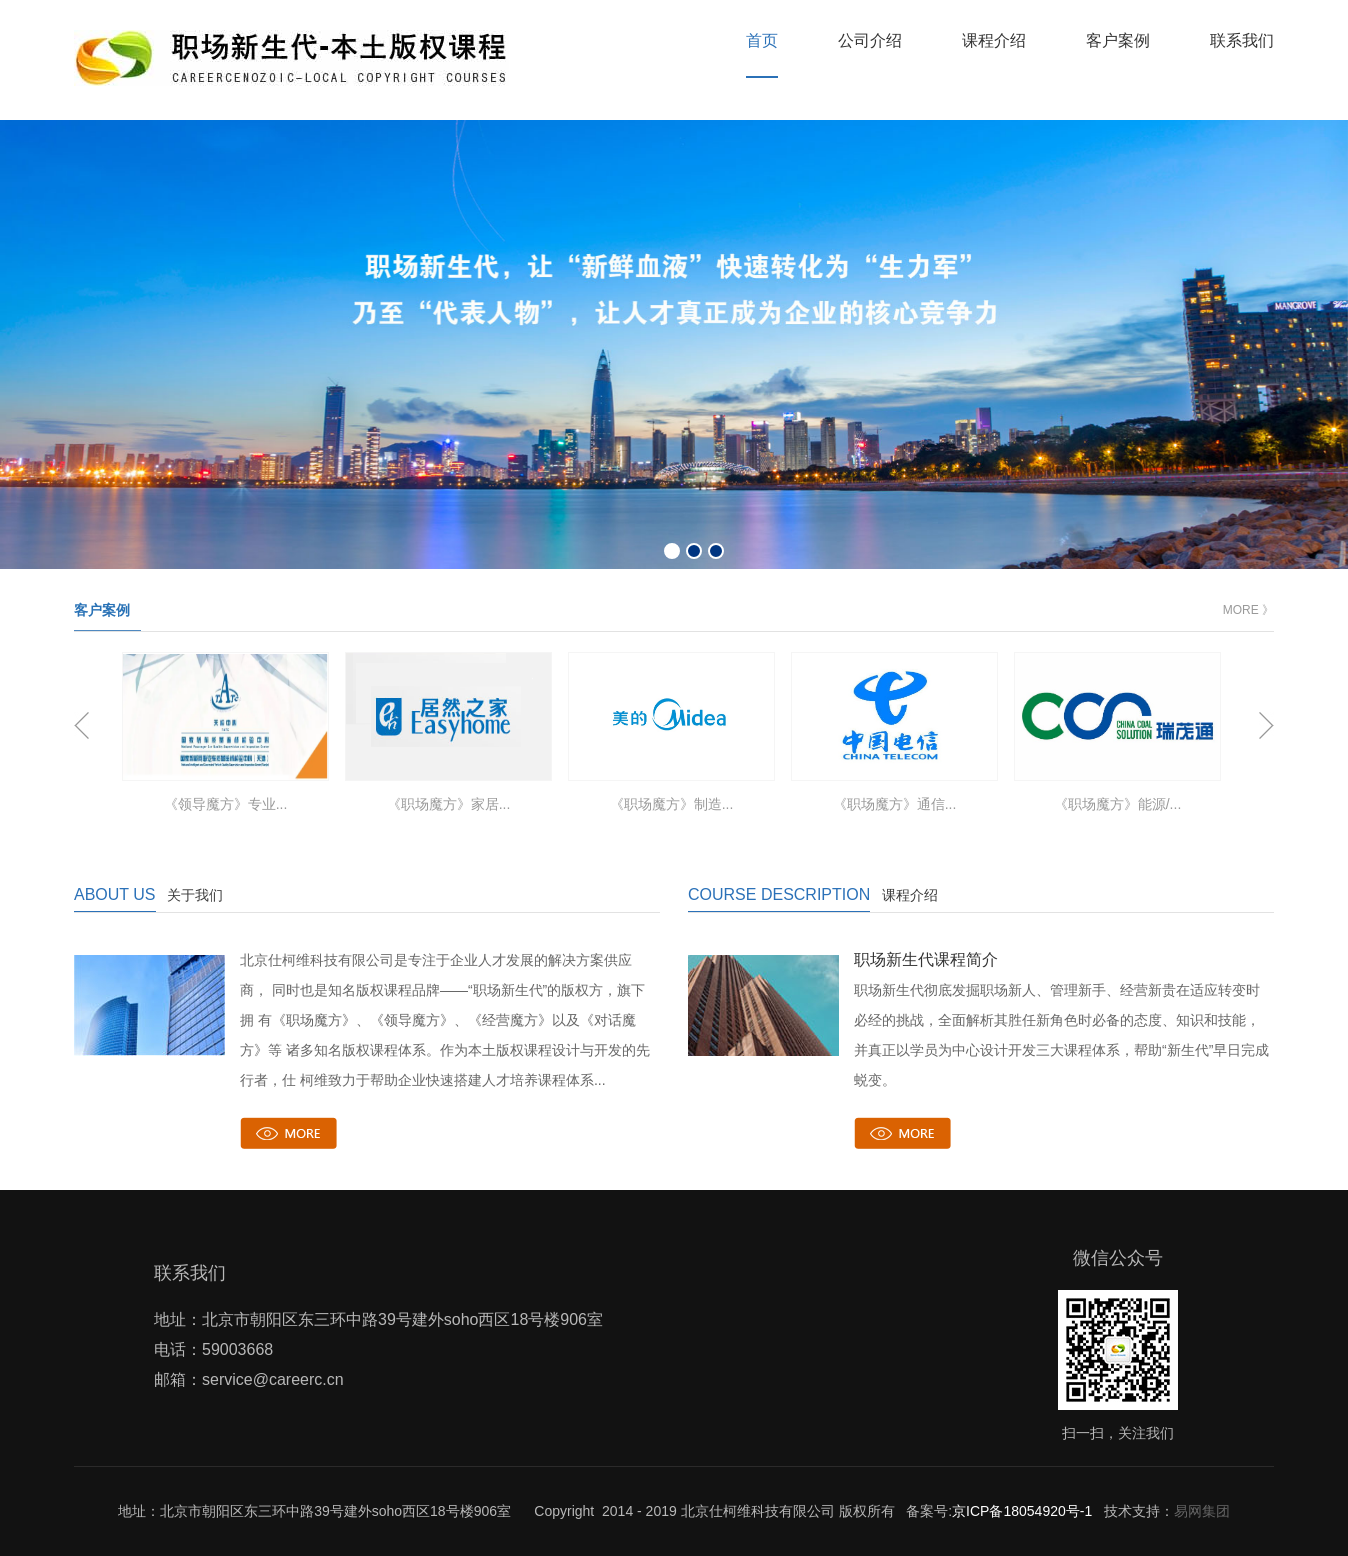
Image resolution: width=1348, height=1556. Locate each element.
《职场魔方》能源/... (1118, 804)
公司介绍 (870, 41)
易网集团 (1202, 1511)
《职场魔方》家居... (449, 804)
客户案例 (1118, 41)
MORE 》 (1248, 610)
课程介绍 (994, 41)
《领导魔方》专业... (226, 804)
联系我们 (1242, 41)
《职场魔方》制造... (672, 804)
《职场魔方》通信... (895, 804)
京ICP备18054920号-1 (1022, 1511)
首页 (762, 41)
